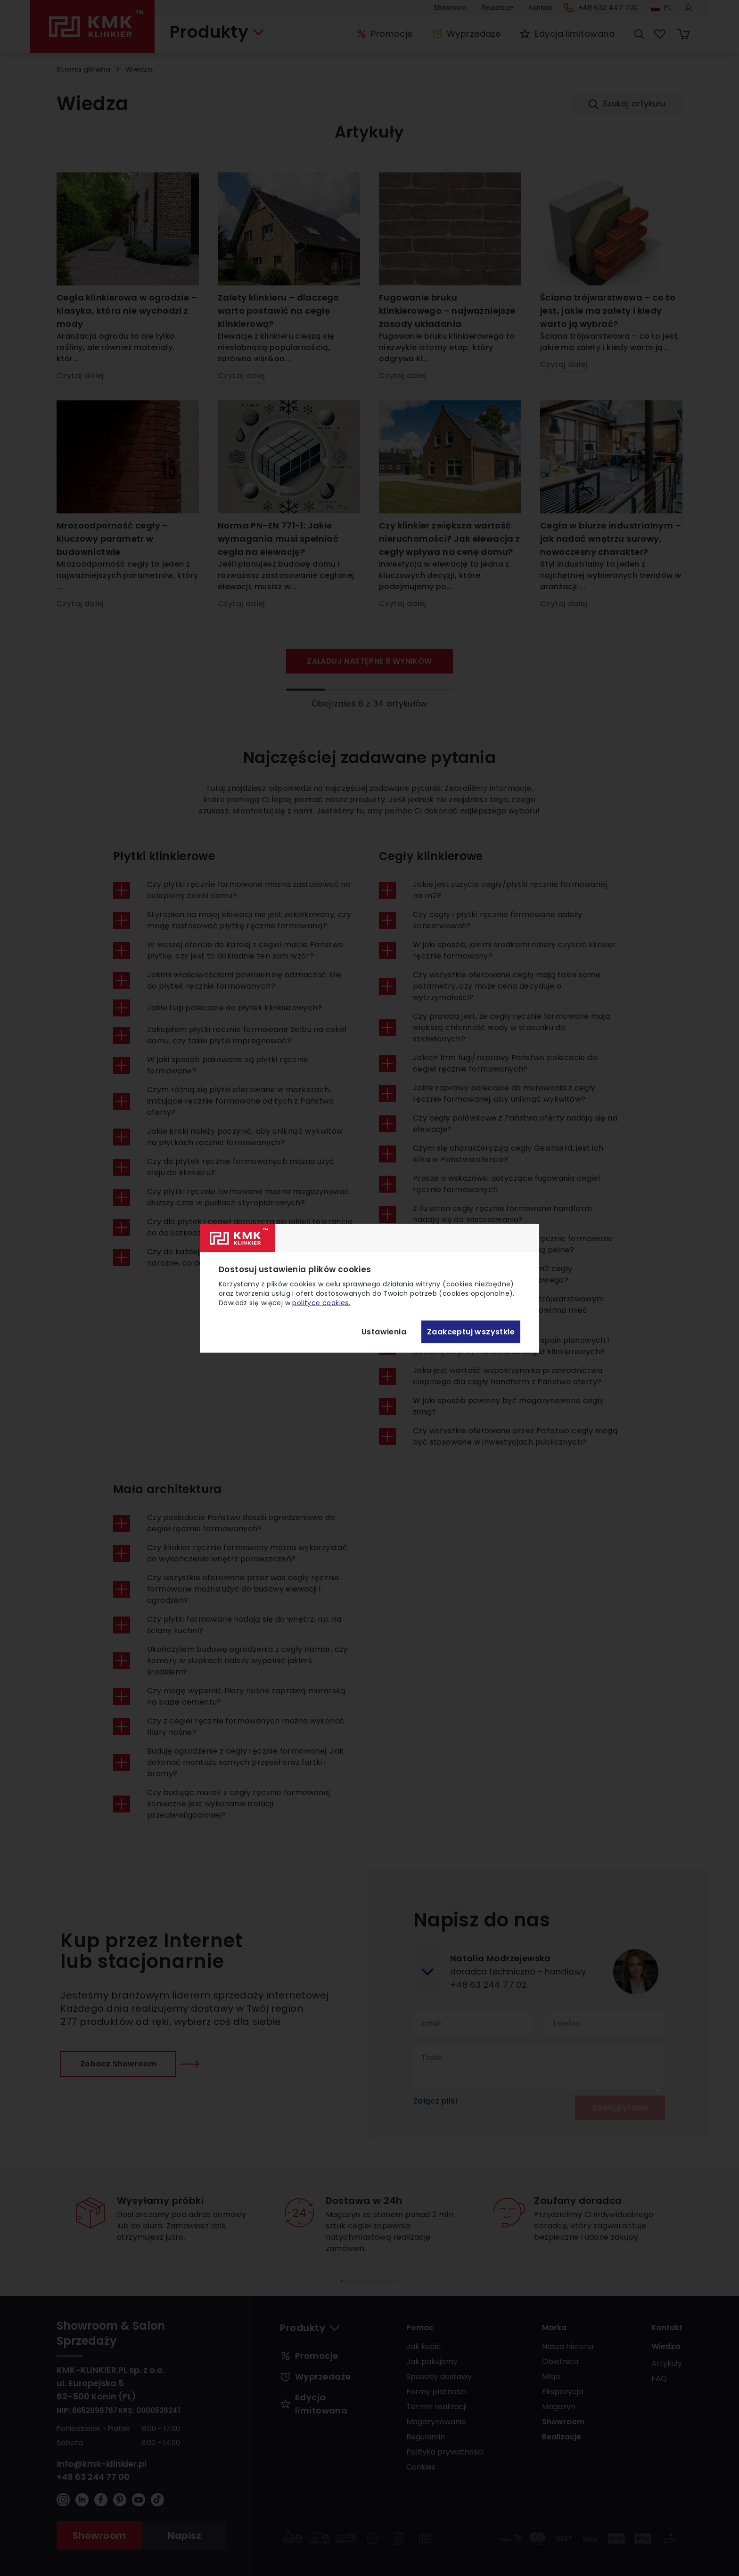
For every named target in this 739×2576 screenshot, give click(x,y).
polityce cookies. (321, 1302)
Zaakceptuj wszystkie (471, 1331)
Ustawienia (383, 1331)
